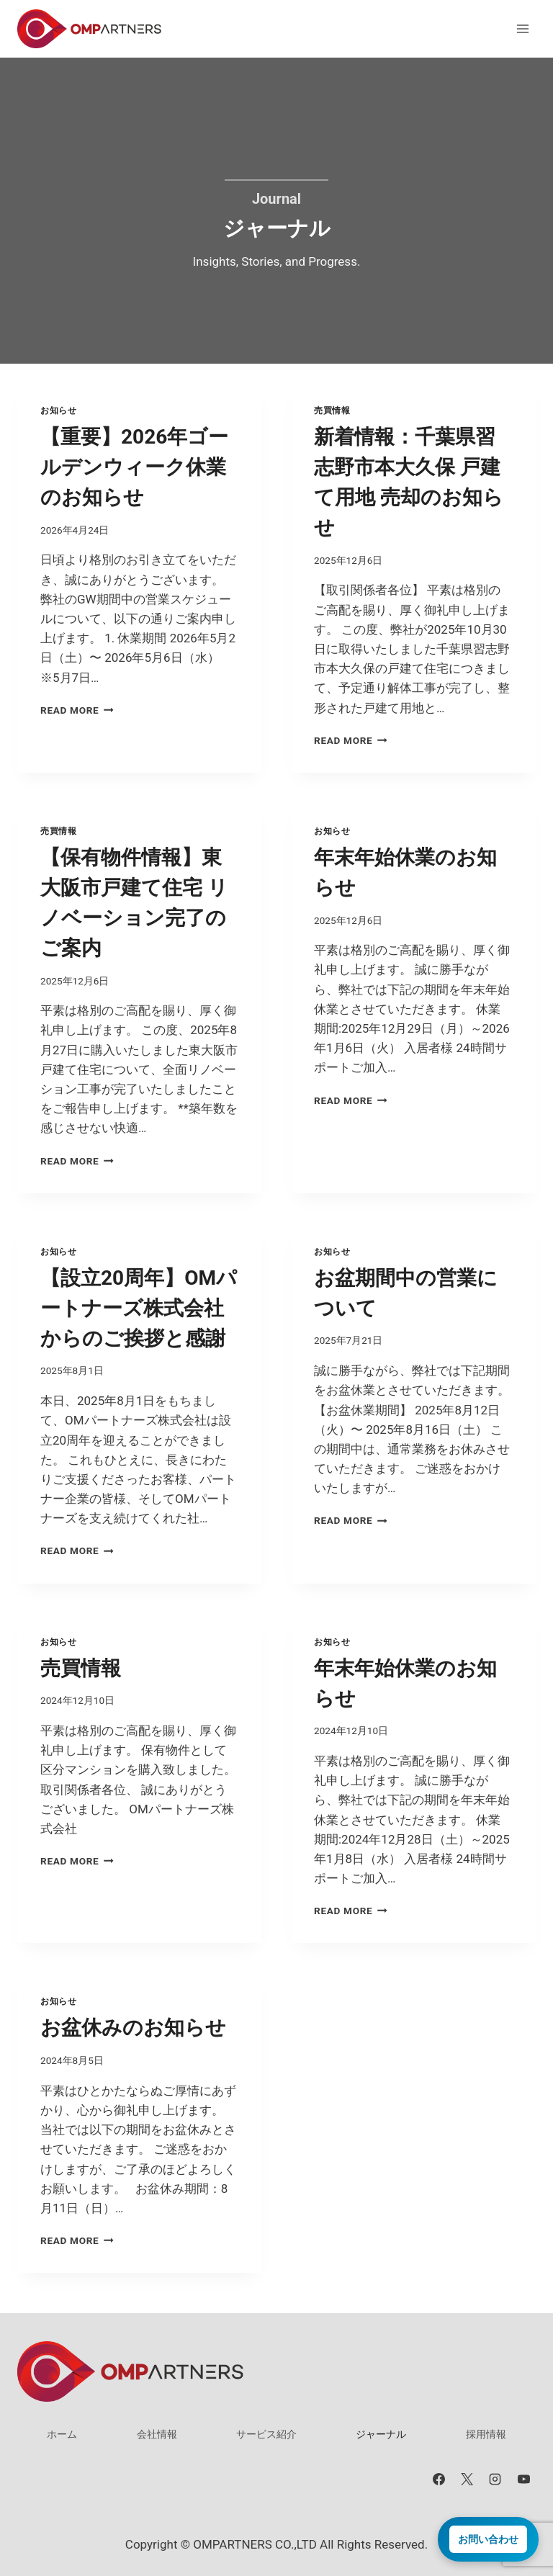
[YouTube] (523, 2479)
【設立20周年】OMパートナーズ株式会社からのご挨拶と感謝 (138, 1308)
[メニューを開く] (522, 28)
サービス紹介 (266, 2434)
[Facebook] (439, 2479)
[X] (467, 2479)
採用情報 (486, 2434)
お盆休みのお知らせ (133, 2027)
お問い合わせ (488, 2539)
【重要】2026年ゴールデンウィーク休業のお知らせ (134, 467)
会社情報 (157, 2434)
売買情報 (332, 410)
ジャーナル (381, 2434)
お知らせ (58, 410)
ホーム (62, 2434)
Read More (77, 710)
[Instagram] (495, 2479)
